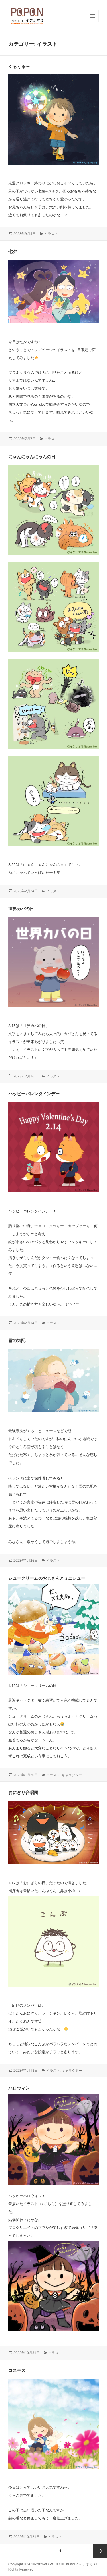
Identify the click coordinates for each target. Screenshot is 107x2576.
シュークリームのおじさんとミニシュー (46, 1578)
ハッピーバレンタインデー (34, 1093)
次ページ (100, 2551)
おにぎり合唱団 (23, 1792)
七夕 (12, 251)
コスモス (16, 2370)
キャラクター (72, 1774)
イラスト (51, 233)
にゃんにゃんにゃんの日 (31, 456)
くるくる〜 (19, 66)
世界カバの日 (21, 908)
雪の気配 (16, 1340)
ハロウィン (19, 2088)
